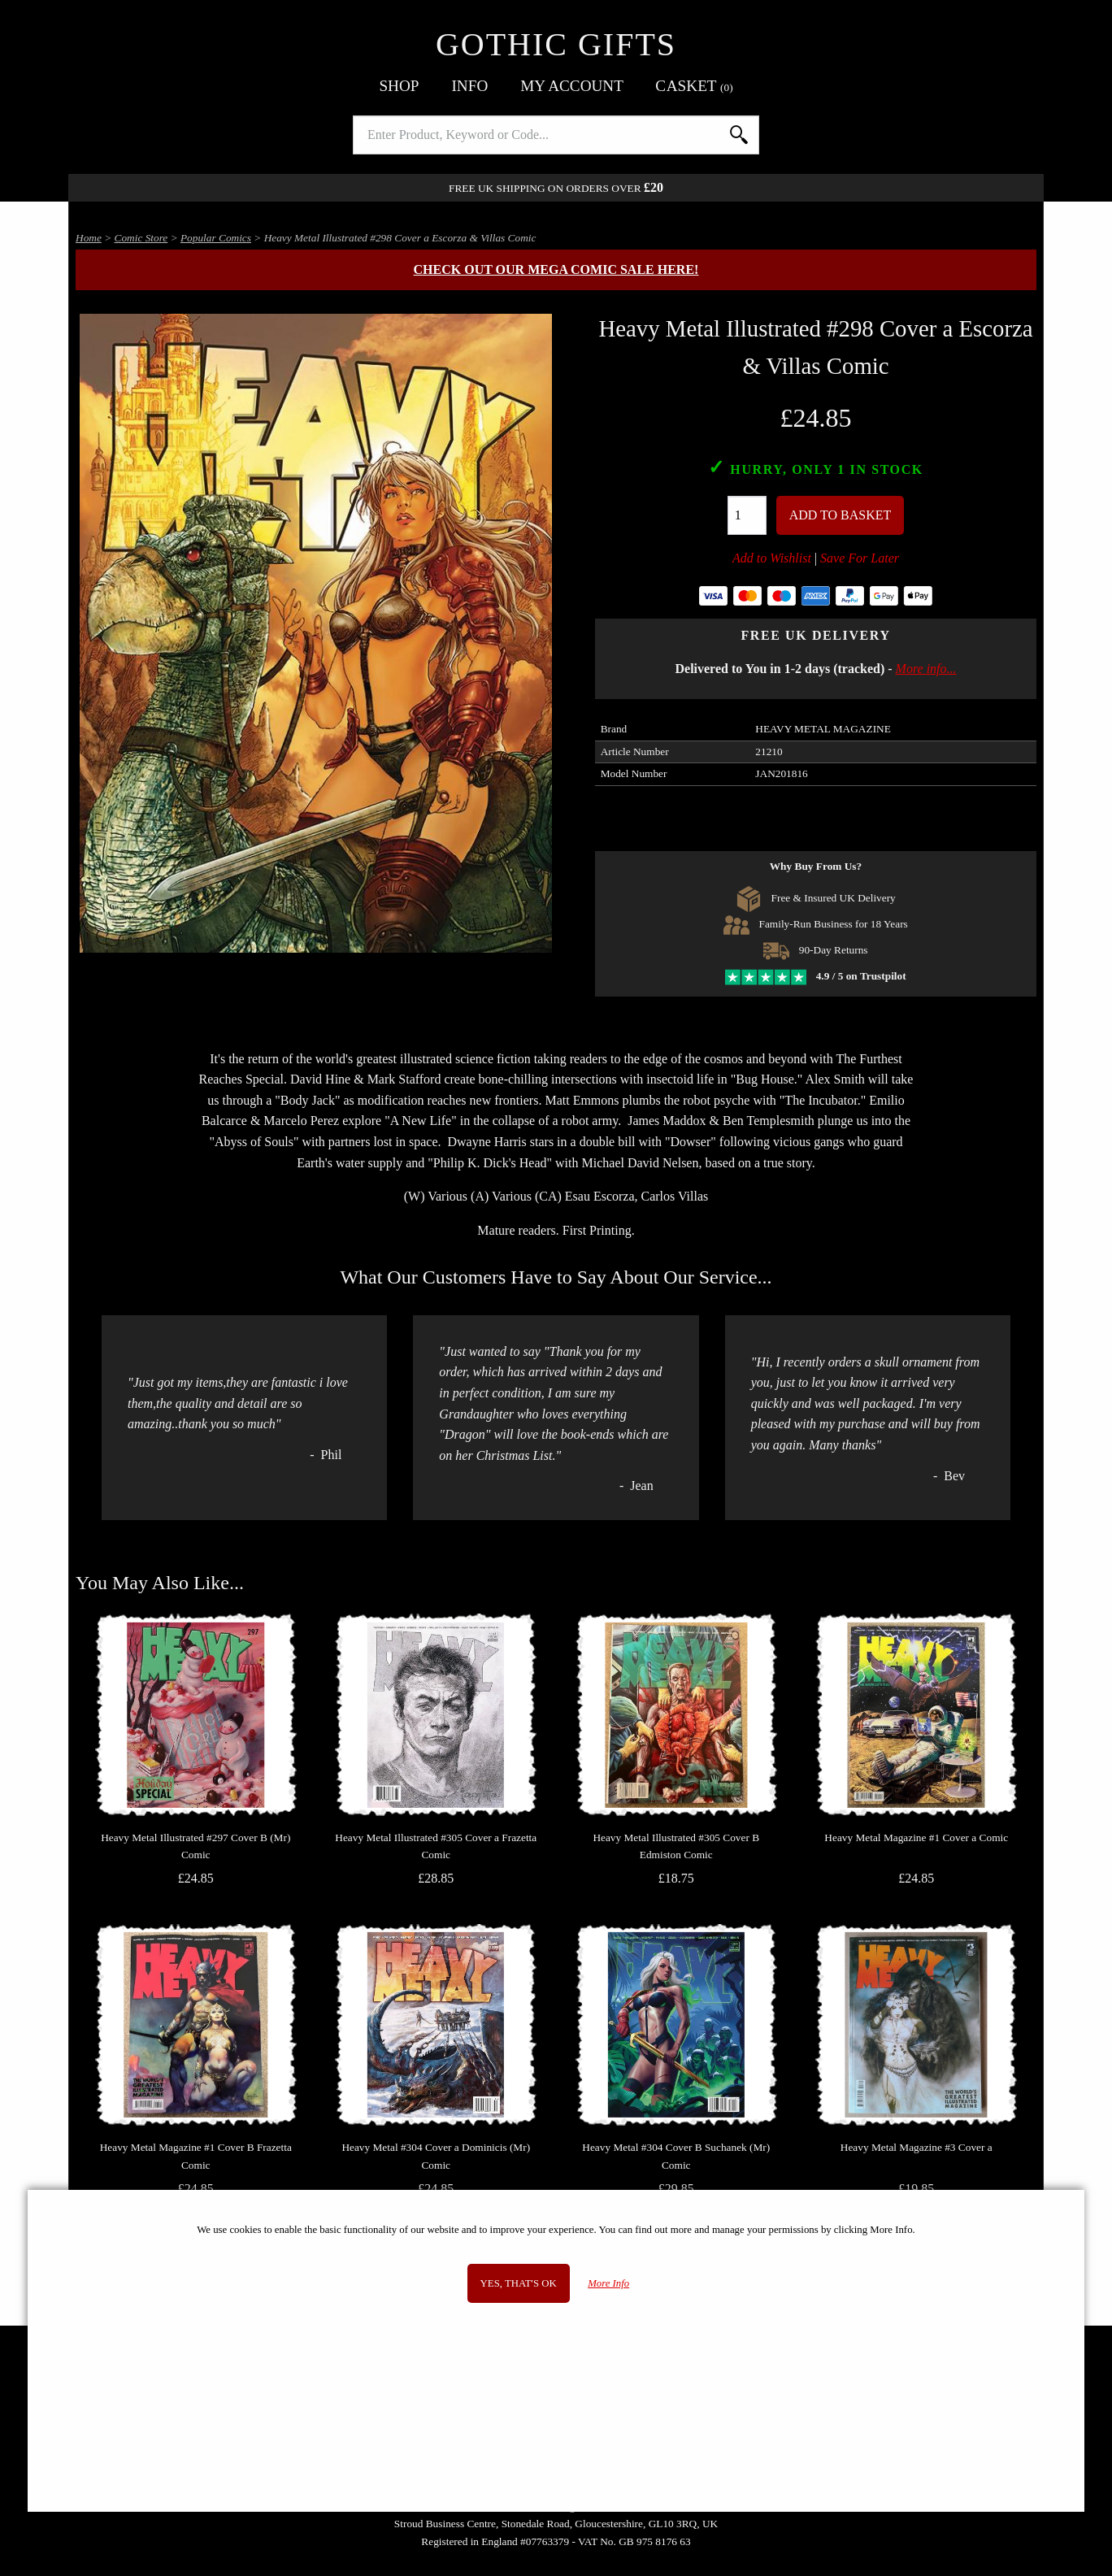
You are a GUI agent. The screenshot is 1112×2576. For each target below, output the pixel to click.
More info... (926, 668)
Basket (694, 85)
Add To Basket (840, 515)
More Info (608, 2283)
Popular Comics (215, 238)
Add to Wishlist (771, 558)
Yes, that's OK (518, 2283)
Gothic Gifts (556, 44)
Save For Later (859, 558)
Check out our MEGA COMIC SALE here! (556, 269)
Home (89, 238)
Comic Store (141, 238)
